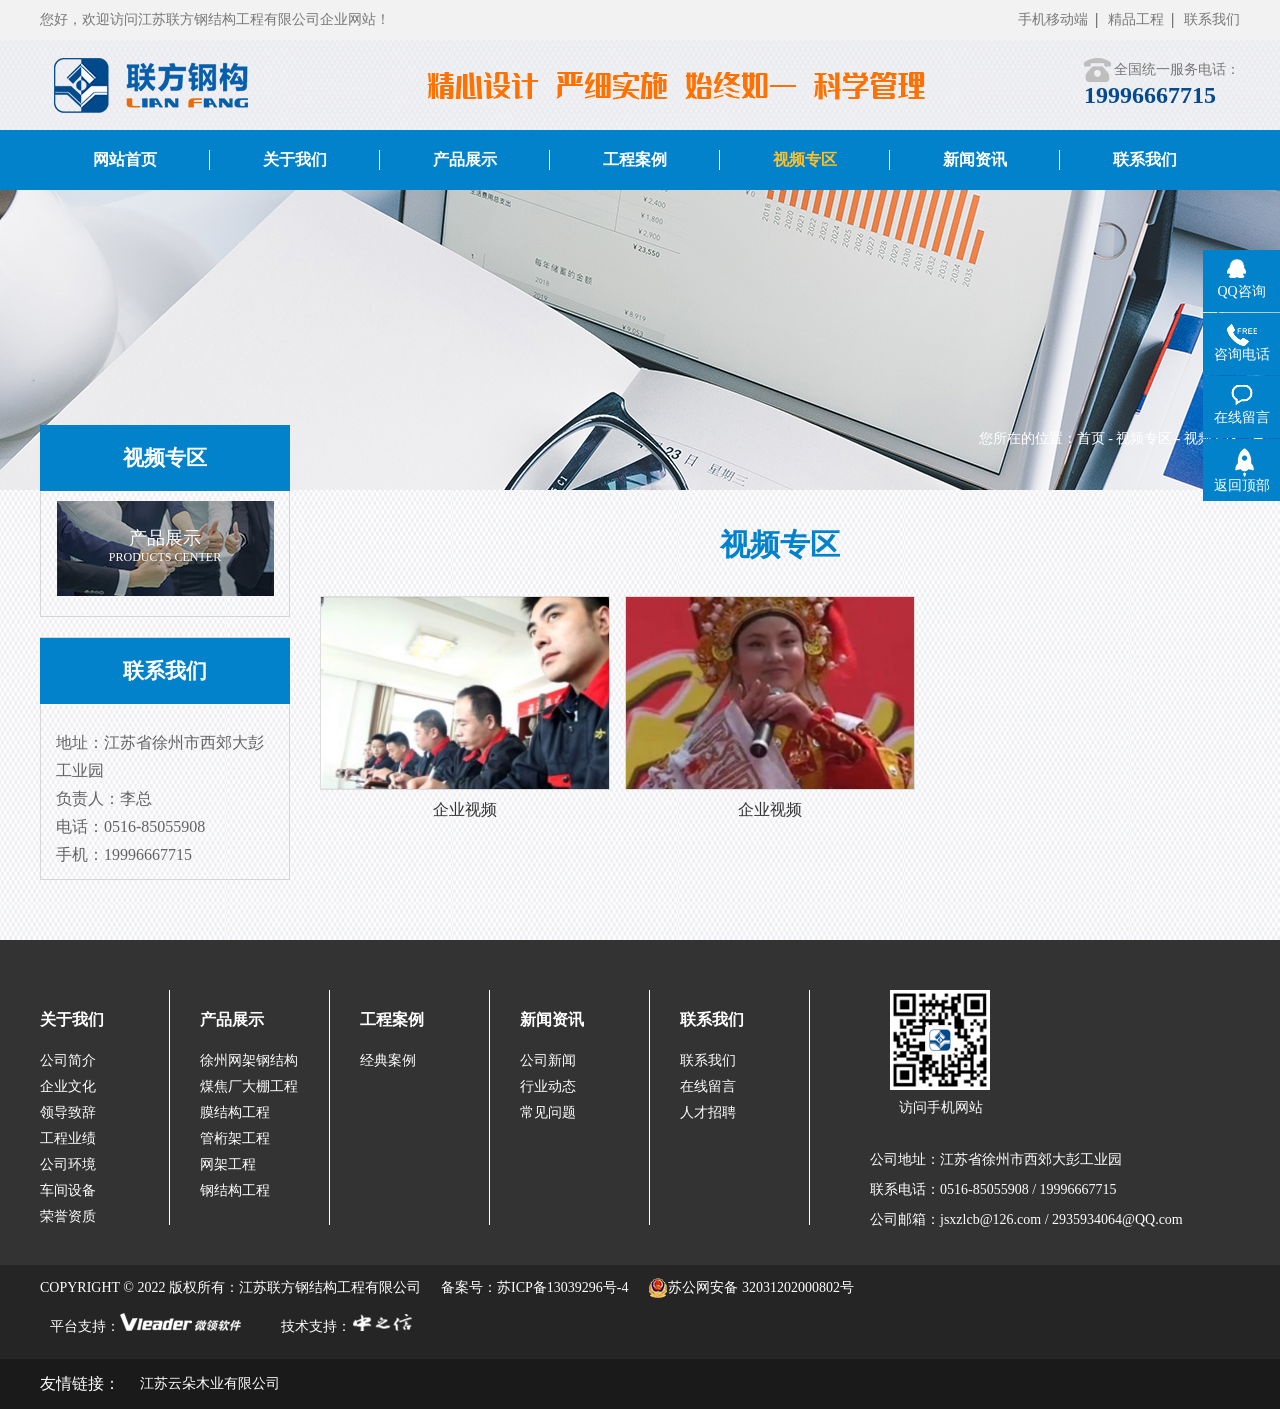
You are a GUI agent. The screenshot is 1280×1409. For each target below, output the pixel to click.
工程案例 (392, 1019)
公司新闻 (548, 1060)
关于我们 (72, 1019)
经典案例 (388, 1060)
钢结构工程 (235, 1190)
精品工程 (1136, 19)
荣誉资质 (68, 1216)
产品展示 (232, 1019)
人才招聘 (708, 1112)
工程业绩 (68, 1138)
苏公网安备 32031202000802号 (751, 1288)
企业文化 (68, 1086)
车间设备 (68, 1190)
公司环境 (68, 1164)
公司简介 (68, 1060)
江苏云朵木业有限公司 (210, 1383)
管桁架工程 (235, 1138)
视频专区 (1144, 438)
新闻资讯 (552, 1019)
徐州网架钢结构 (249, 1060)
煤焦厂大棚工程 (249, 1086)
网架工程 (228, 1164)
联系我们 (1212, 19)
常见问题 (548, 1112)
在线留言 (708, 1086)
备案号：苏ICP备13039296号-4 (534, 1287)
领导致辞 (68, 1112)
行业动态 (548, 1086)
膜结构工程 (235, 1112)
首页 (1091, 438)
